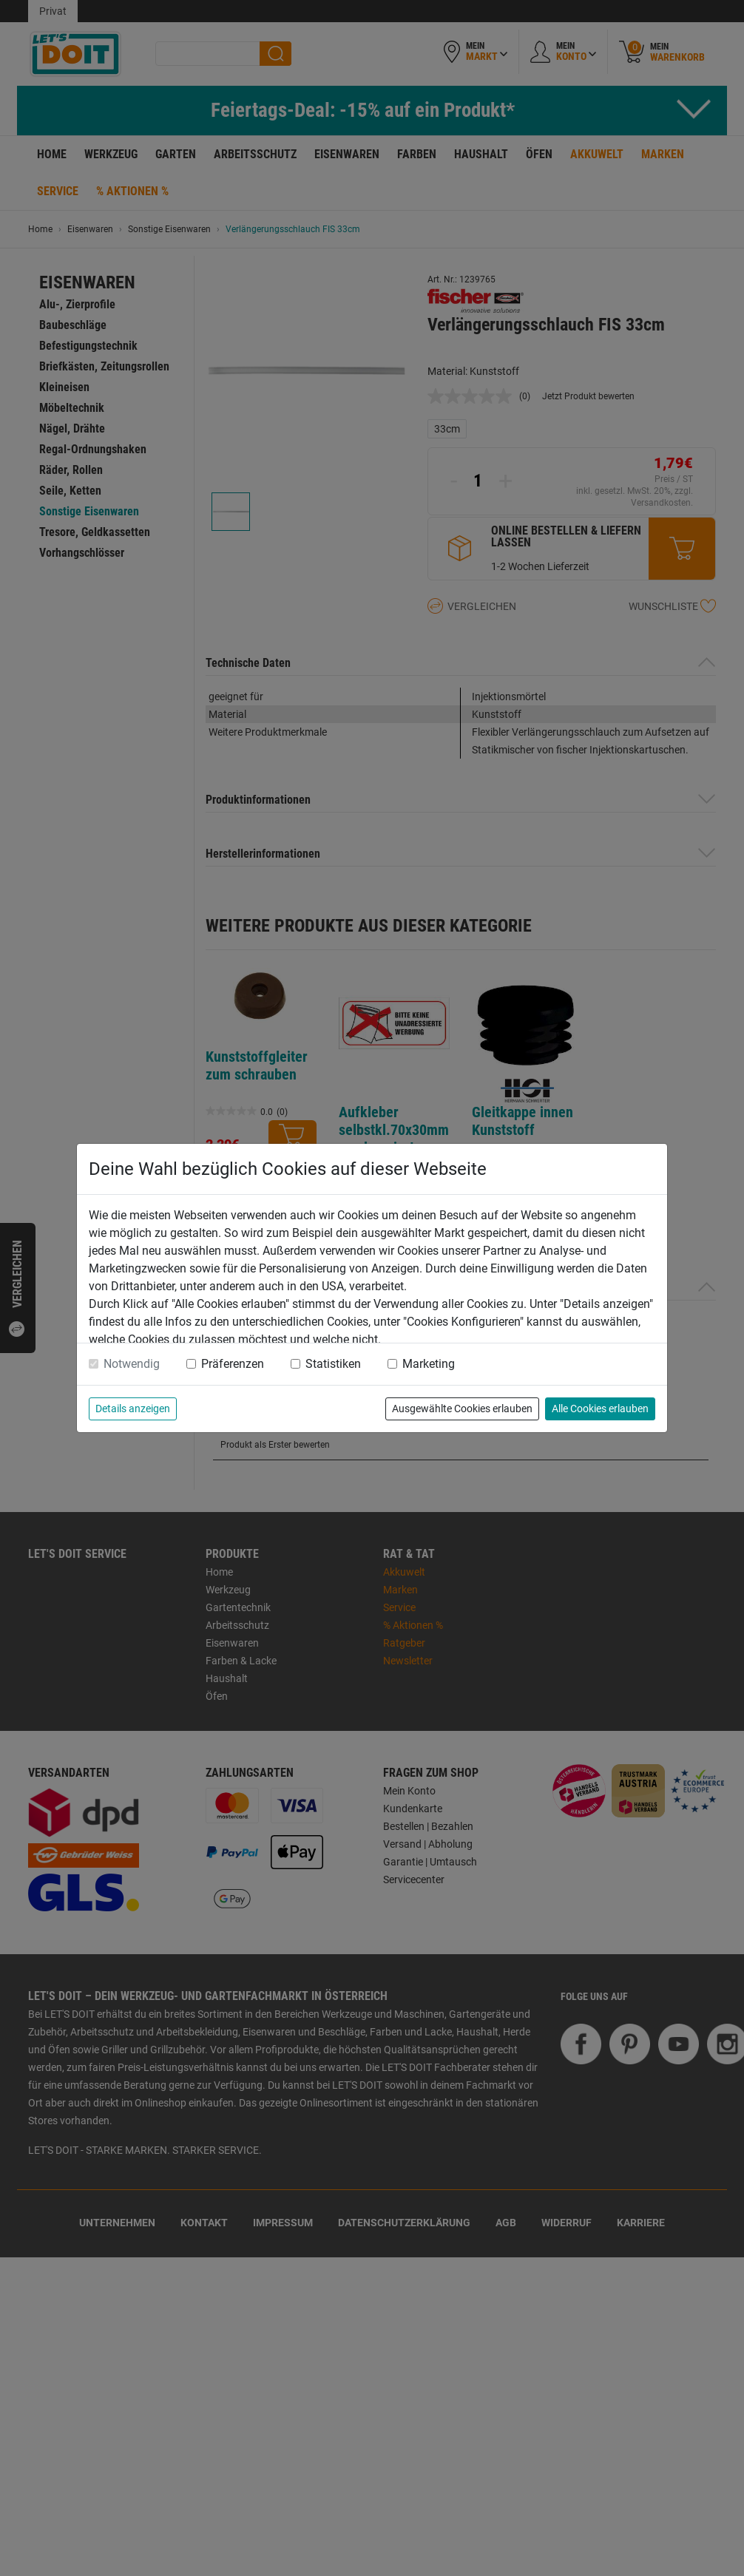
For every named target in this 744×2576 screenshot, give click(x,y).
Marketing (428, 1364)
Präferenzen (232, 1364)
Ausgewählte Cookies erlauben (462, 1408)
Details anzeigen (132, 1408)
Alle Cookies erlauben (600, 1408)
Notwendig (132, 1364)
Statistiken (333, 1364)
